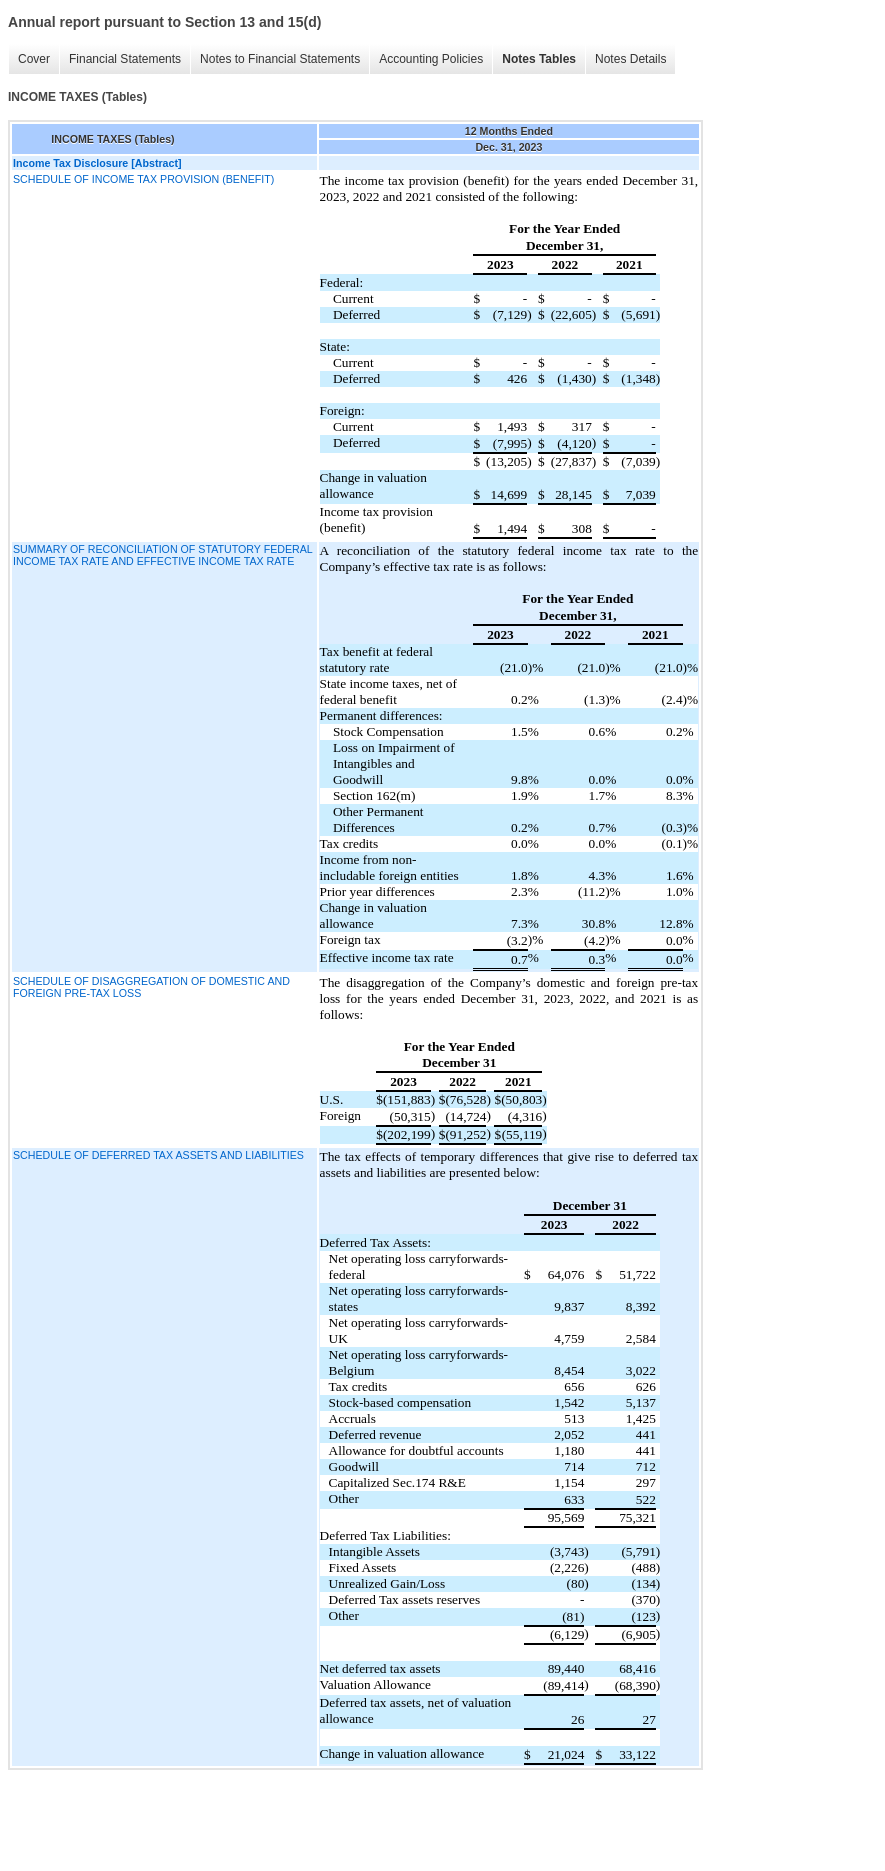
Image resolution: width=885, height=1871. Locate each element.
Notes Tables (539, 59)
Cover (34, 59)
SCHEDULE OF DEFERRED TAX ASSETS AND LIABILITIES (158, 1155)
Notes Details (630, 59)
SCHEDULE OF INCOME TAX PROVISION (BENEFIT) (143, 179)
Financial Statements (125, 59)
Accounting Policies (431, 59)
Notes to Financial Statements (280, 59)
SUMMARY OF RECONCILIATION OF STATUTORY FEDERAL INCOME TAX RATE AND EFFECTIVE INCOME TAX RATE (162, 555)
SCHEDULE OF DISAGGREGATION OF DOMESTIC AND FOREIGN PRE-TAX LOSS (151, 987)
